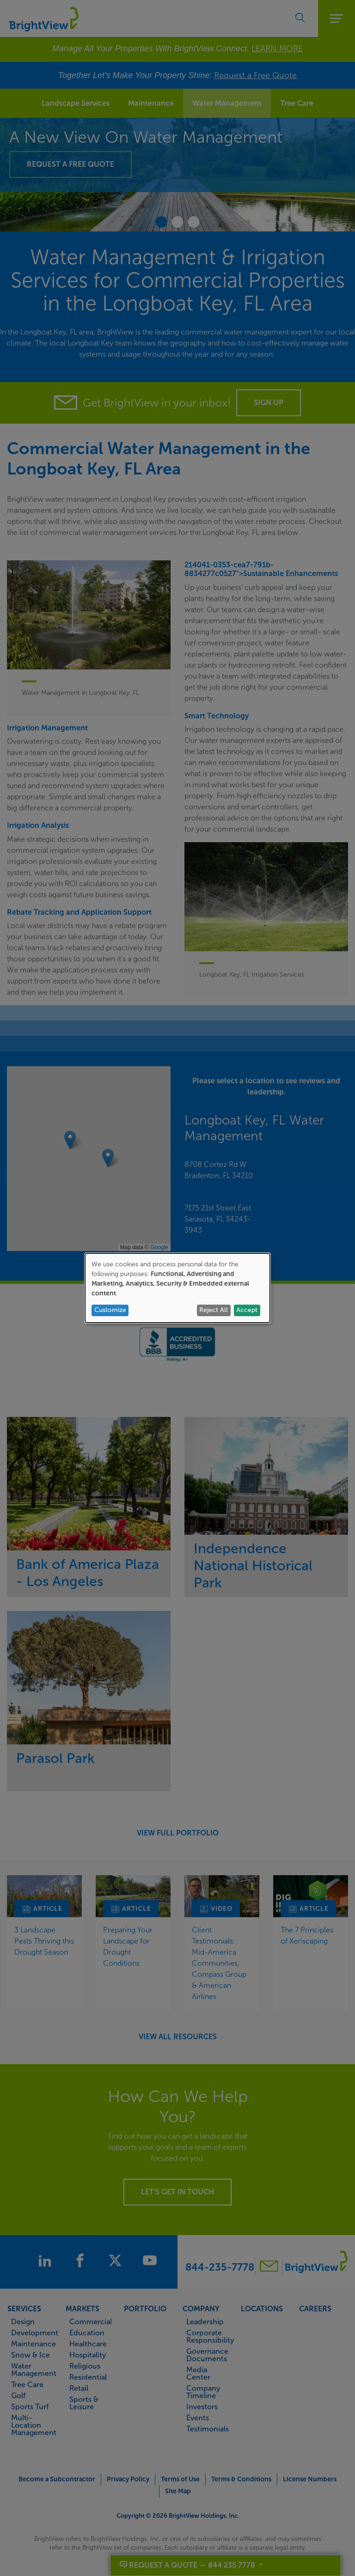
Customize (110, 1310)
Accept (246, 1310)
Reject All (213, 1310)
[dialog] (177, 1288)
